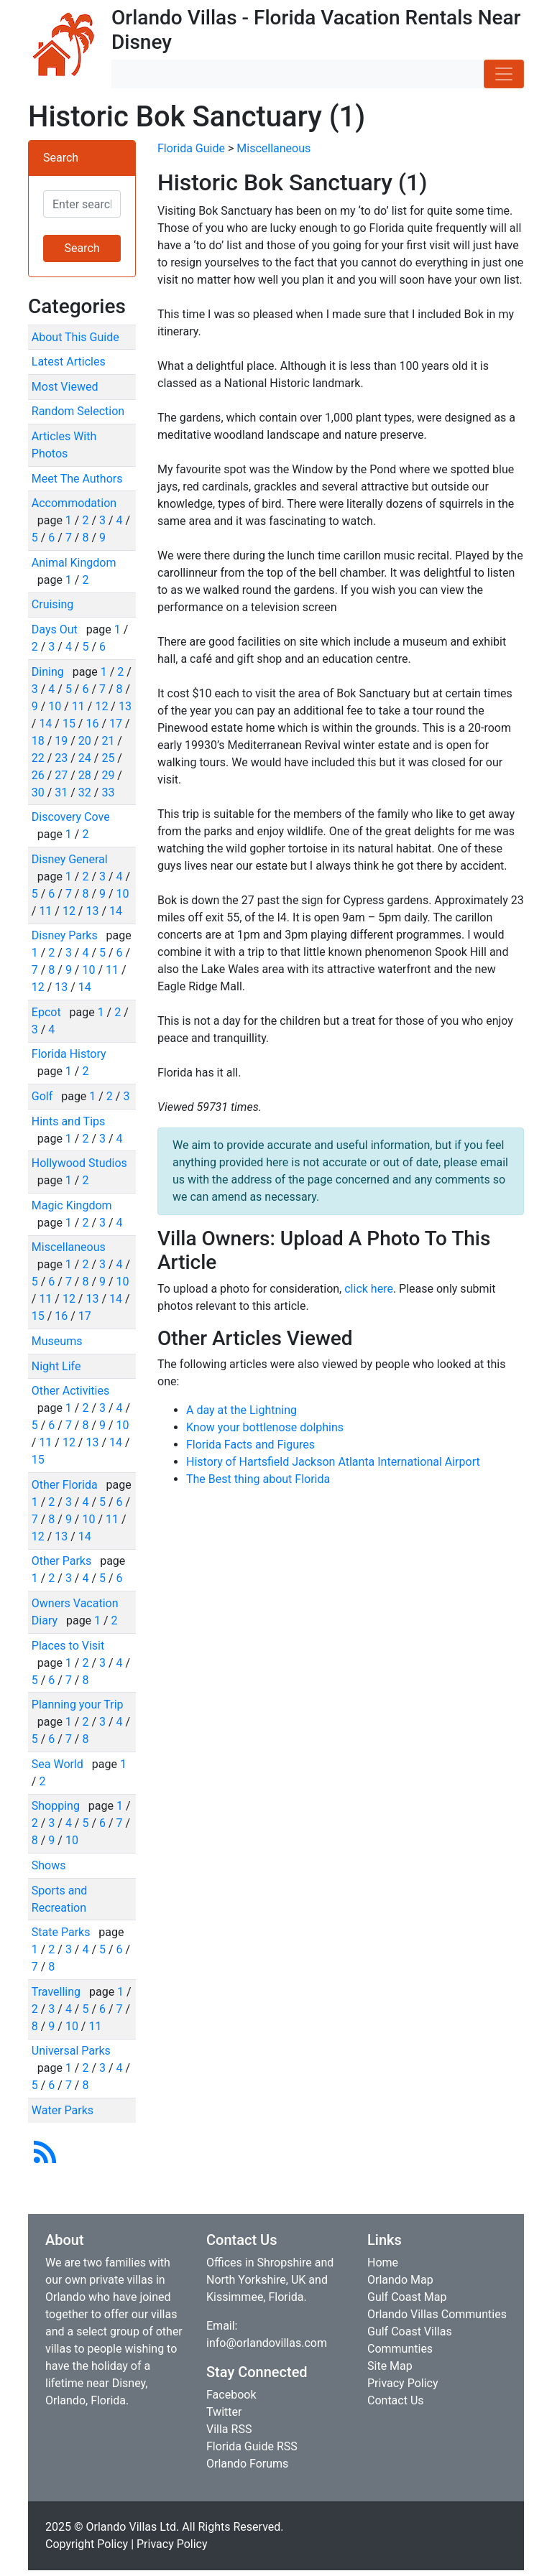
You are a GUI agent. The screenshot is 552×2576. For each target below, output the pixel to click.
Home (382, 2262)
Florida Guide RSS (252, 2446)
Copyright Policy (86, 2544)
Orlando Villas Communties (437, 2314)
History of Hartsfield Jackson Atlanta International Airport (333, 1462)
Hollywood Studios (79, 1163)
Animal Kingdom (74, 562)
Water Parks (62, 2110)
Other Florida (66, 1485)
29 (107, 775)
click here (368, 1289)
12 (101, 706)
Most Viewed (65, 387)
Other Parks (63, 1561)
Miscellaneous (69, 1247)
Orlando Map (400, 2280)
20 (84, 741)
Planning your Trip (78, 1704)
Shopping (57, 1806)
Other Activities (70, 1391)
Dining (49, 672)
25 (107, 758)
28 (84, 775)
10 (54, 706)
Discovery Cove (71, 817)
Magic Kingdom (72, 1205)
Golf (43, 1096)
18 (38, 741)
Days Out (56, 629)
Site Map (390, 2366)
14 (45, 723)
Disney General (70, 859)
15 (69, 723)
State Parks (62, 1932)
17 (115, 723)
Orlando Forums (247, 2463)
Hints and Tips (69, 1121)
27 (61, 775)
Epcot (48, 1012)
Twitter (224, 2412)
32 (84, 792)
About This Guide (75, 337)
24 (84, 758)
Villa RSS (229, 2429)
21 (107, 741)
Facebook (231, 2394)
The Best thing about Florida (258, 1479)
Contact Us (395, 2400)
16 (92, 723)
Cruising (53, 604)
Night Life (56, 1366)
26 (38, 775)
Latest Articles (69, 361)
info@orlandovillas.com (266, 2343)
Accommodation (74, 503)
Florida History (69, 1054)
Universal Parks (71, 2050)
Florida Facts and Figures (250, 1444)
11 (78, 706)
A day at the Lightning (241, 1410)
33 (107, 792)
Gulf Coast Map (407, 2297)
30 (38, 792)
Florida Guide (191, 148)
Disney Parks (66, 935)
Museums (57, 1341)
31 (61, 792)
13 (125, 706)
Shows (49, 1865)
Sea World (59, 1764)
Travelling (57, 1992)
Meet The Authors (77, 478)
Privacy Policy (402, 2383)
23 (61, 758)
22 (38, 758)
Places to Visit (68, 1645)
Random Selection (78, 411)
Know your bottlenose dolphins (265, 1427)
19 (61, 741)
